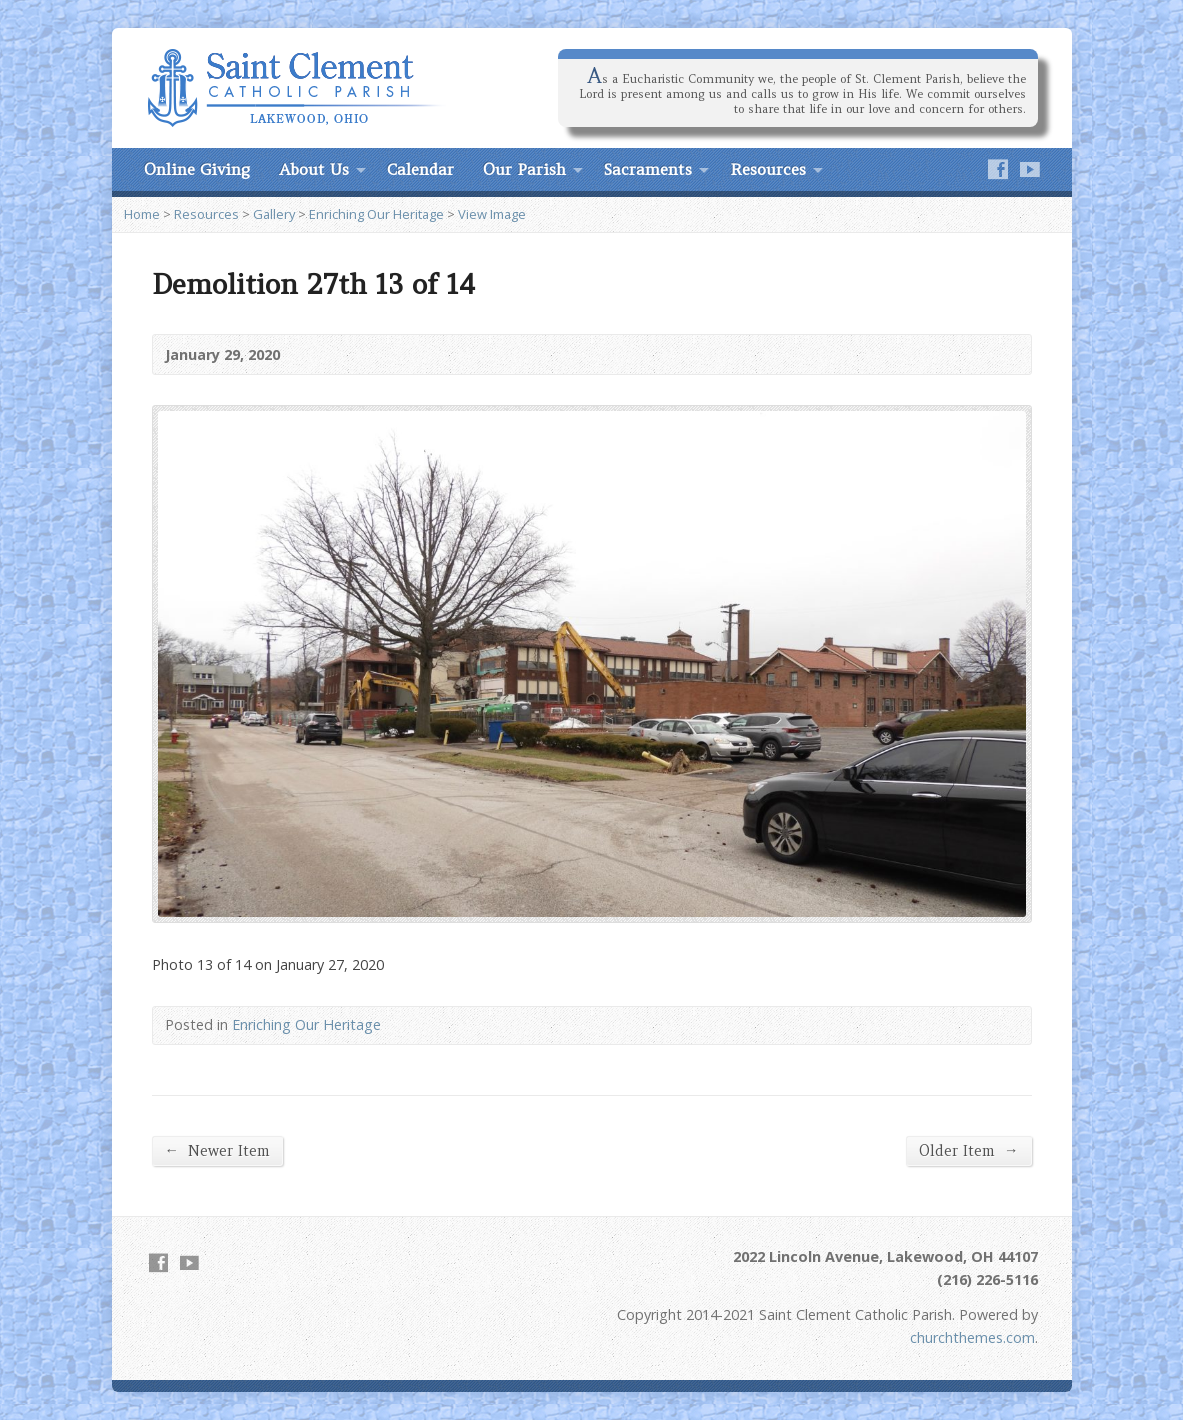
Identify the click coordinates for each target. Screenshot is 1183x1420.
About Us (314, 169)
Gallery (274, 214)
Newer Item (217, 1150)
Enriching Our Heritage (376, 214)
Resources (768, 169)
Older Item (968, 1150)
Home (142, 214)
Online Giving (197, 169)
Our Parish (524, 169)
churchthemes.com (972, 1337)
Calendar (420, 169)
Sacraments (648, 169)
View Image (492, 214)
